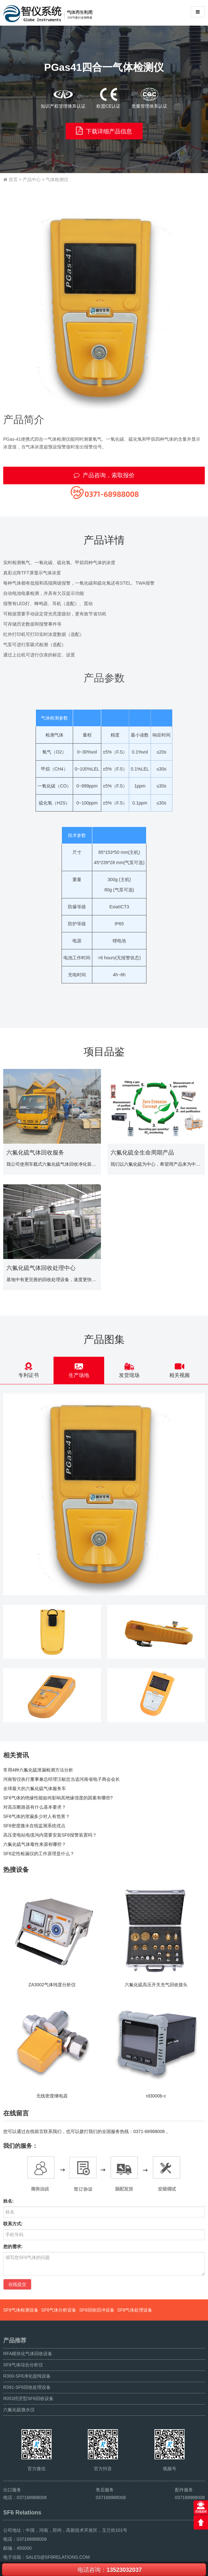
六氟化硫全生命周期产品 (142, 1152)
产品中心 (32, 179)
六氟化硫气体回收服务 (35, 1152)
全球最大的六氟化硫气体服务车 (34, 1788)
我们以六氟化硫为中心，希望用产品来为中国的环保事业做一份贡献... (156, 1164)
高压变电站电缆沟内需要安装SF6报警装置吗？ (50, 1835)
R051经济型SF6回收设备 (28, 2398)
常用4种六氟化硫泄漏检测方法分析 (38, 1769)
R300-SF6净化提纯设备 (27, 2376)
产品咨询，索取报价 (104, 475)
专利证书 (28, 1370)
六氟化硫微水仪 (19, 2409)
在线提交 (17, 2284)
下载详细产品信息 (104, 130)
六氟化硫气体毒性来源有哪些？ (34, 1844)
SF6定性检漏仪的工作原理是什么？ (38, 1853)
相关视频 (180, 1370)
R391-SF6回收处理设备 (27, 2387)
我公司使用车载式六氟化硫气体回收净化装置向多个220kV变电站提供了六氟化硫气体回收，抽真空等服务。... (52, 1164)
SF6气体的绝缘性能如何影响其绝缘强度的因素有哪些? (57, 1797)
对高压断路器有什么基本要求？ (34, 1807)
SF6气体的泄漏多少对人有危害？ (36, 1816)
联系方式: (13, 2223)
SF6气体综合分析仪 (23, 2364)
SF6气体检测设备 (20, 2310)
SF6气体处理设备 (135, 2310)
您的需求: (13, 2246)
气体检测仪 (57, 179)
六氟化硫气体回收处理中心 (41, 1268)
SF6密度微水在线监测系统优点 (34, 1825)
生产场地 (79, 1370)
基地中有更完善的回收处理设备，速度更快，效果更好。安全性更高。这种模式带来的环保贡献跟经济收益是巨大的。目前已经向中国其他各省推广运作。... (52, 1279)
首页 (13, 179)
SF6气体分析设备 (59, 2310)
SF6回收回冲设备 (96, 2310)
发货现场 (129, 1370)
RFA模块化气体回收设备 (27, 2353)
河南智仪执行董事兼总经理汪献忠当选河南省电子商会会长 (61, 1779)
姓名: (8, 2201)
